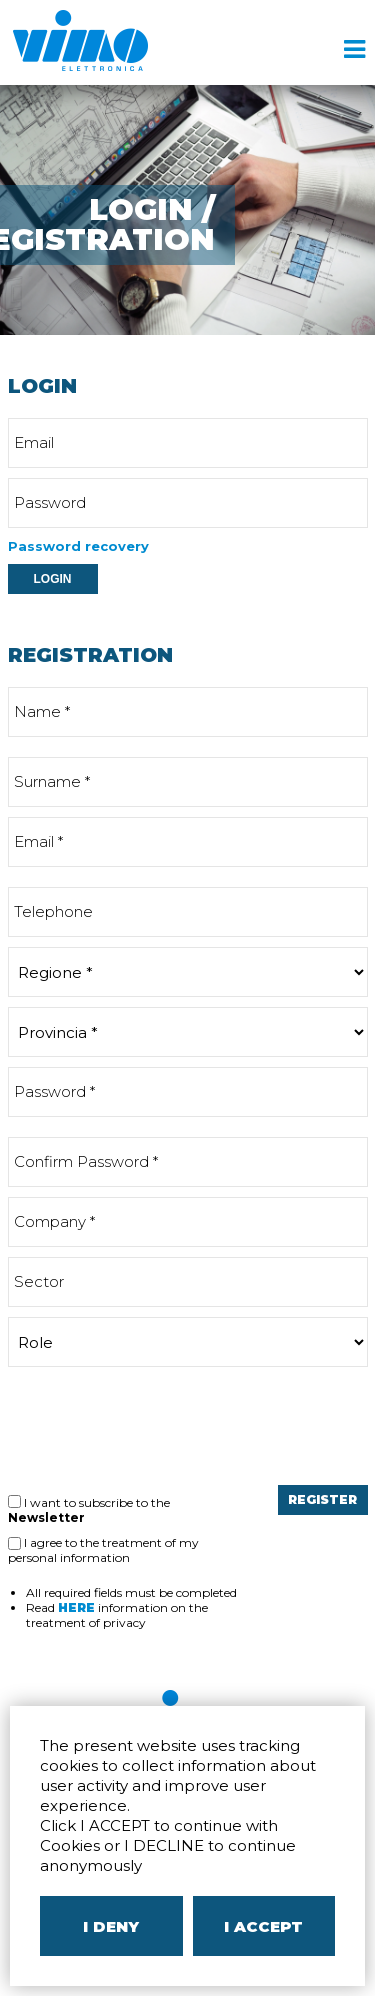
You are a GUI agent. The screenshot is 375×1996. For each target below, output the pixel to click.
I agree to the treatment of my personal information (103, 1550)
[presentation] (160, 1426)
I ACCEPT (263, 1926)
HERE (76, 1607)
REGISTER (322, 1499)
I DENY (111, 1926)
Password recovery (78, 546)
